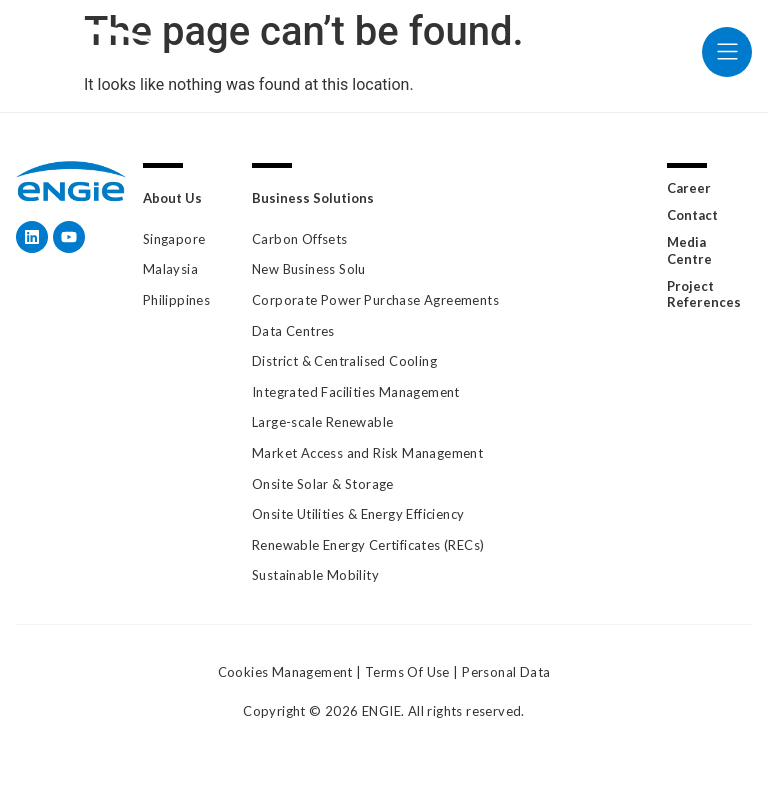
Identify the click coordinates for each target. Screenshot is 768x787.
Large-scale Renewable (322, 422)
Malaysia (170, 269)
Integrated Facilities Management (356, 392)
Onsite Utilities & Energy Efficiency (358, 514)
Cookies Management (285, 672)
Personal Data (506, 672)
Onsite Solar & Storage (323, 484)
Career (689, 188)
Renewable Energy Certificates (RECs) (368, 545)
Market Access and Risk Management (367, 453)
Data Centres (293, 331)
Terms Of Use (407, 672)
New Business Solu (309, 269)
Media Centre (689, 250)
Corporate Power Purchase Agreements (375, 300)
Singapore (174, 239)
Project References (704, 294)
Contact (692, 215)
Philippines (176, 300)
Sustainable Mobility (315, 575)
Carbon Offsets (300, 239)
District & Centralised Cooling (344, 361)
